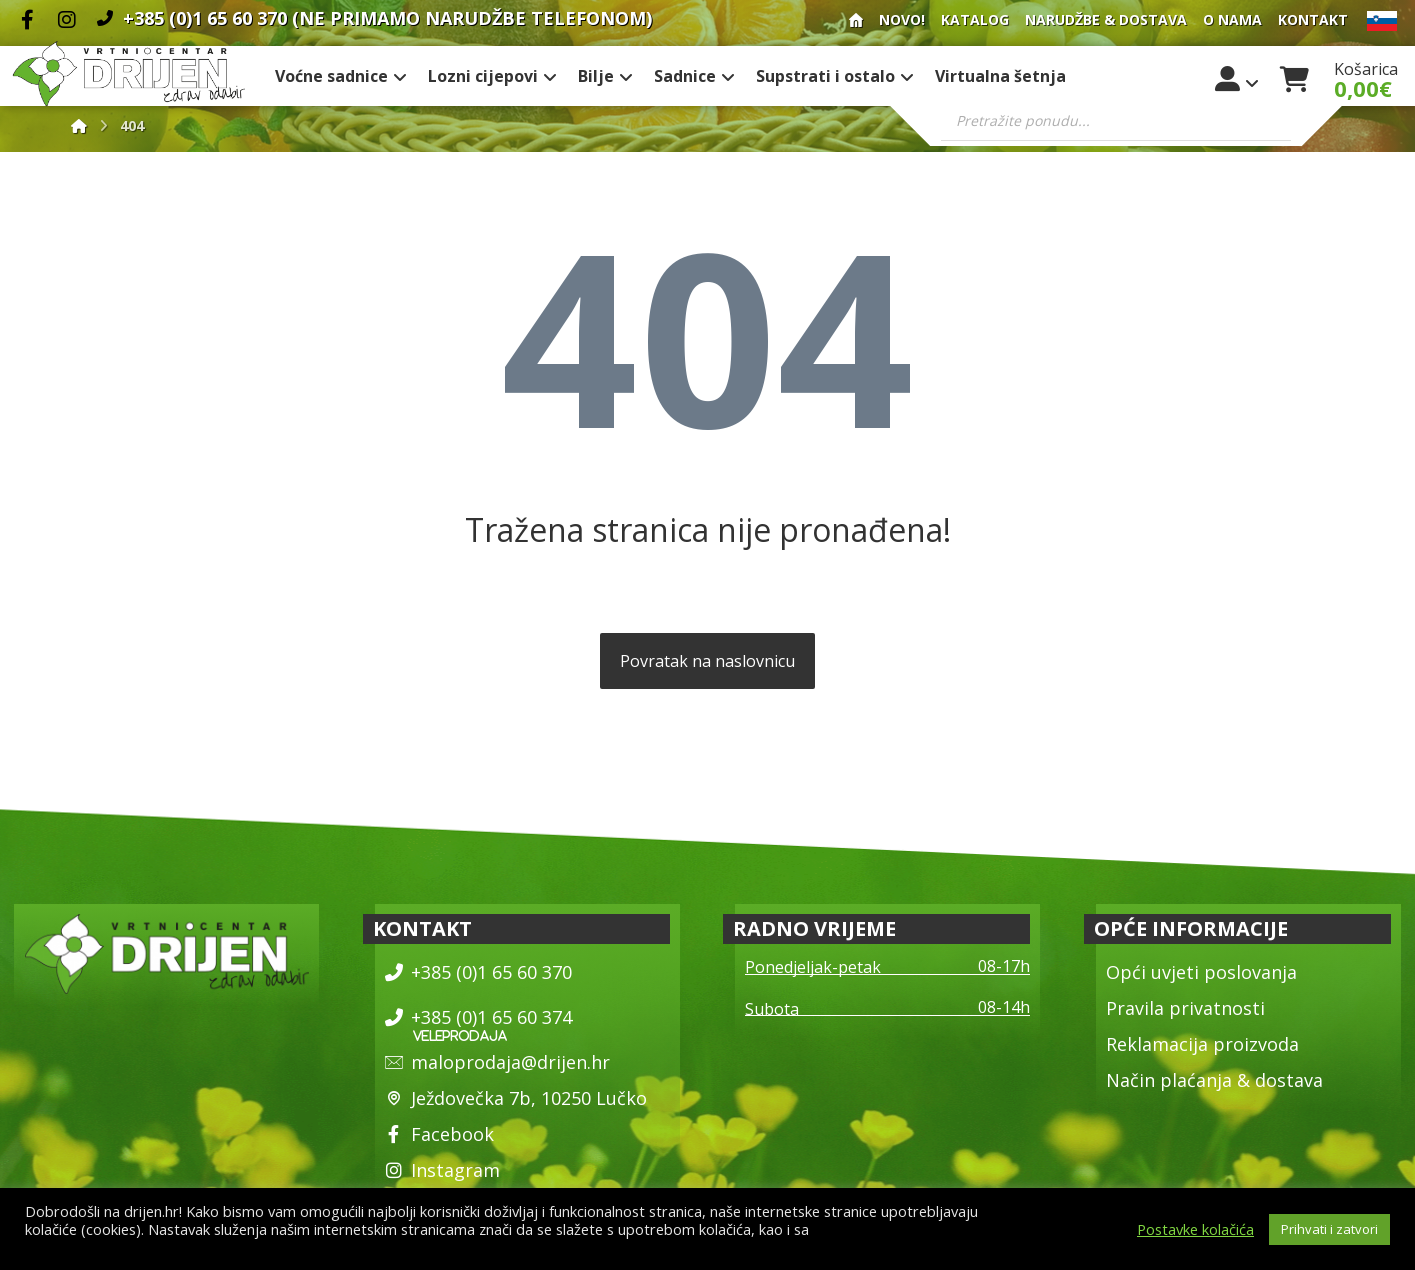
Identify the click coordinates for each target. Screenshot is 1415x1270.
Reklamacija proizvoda (1202, 1044)
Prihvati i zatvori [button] (1329, 1229)
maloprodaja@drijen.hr (497, 1062)
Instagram (442, 1170)
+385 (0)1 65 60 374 (478, 1017)
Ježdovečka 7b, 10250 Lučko (516, 1098)
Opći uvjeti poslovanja (1201, 972)
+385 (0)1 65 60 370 (478, 972)
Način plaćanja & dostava (1214, 1080)
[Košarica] (1295, 77)
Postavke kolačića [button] (1195, 1229)
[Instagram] (67, 20)
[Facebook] (27, 20)
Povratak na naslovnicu (707, 661)
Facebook (439, 1134)
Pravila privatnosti (1185, 1008)
